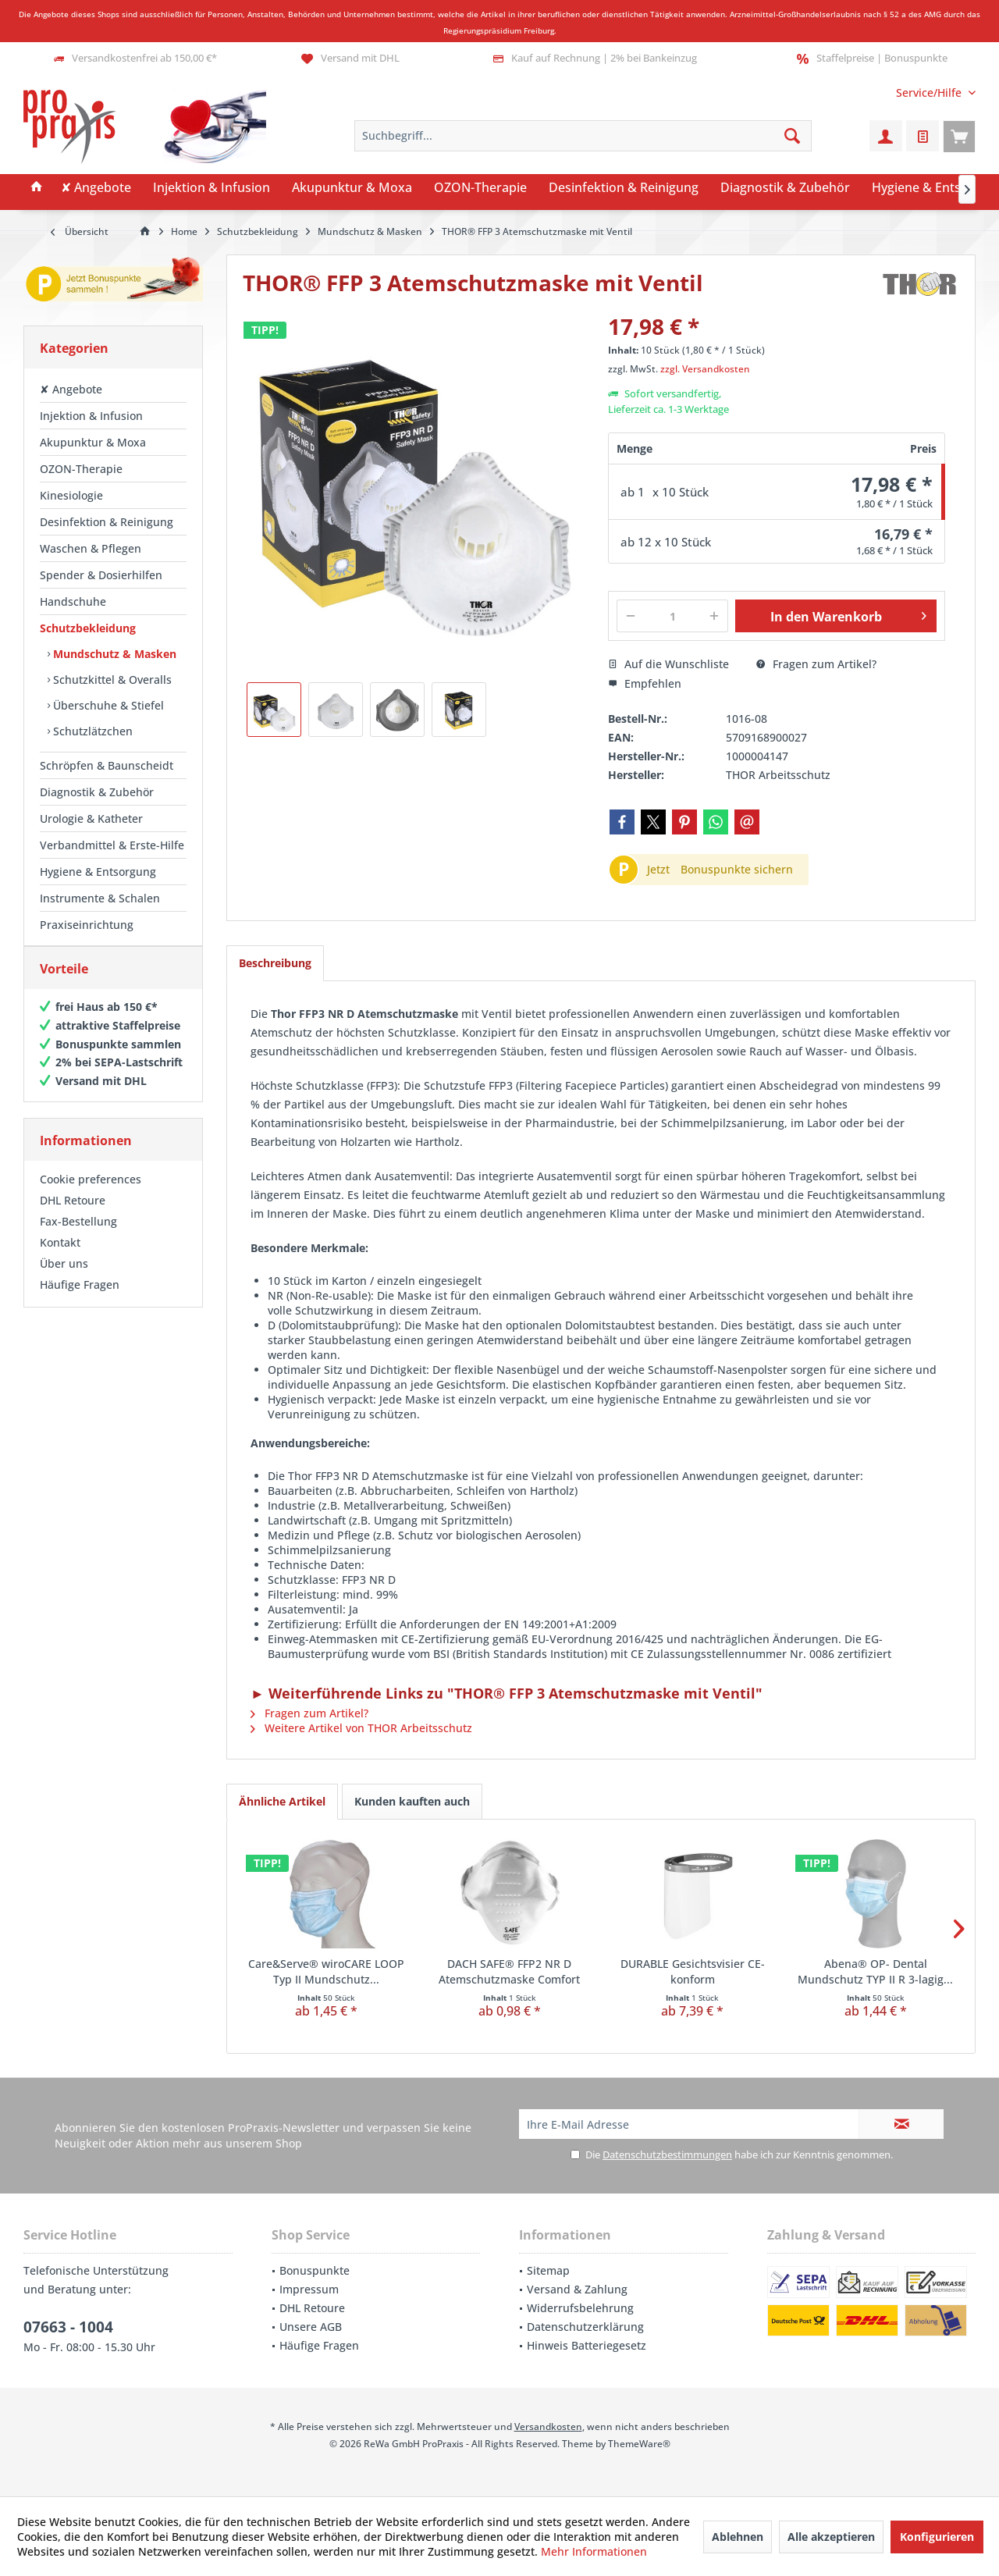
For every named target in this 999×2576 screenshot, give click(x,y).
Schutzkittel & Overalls (111, 679)
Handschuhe (73, 601)
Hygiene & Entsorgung (98, 871)
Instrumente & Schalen (100, 898)
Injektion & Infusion (91, 415)
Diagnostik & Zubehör (97, 792)
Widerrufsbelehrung (580, 2307)
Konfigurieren (937, 2536)
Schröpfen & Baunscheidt (106, 765)
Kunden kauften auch (412, 1801)
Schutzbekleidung (88, 628)
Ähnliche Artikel (282, 1801)
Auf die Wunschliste (668, 663)
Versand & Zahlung (577, 2289)
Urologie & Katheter (91, 818)
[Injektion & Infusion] (211, 188)
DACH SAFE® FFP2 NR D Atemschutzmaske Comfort (509, 1971)
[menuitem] (930, 92)
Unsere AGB (310, 2326)
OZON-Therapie (81, 468)
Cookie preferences (90, 1194)
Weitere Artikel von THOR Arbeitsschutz (361, 1727)
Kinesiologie (71, 495)
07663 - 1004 (68, 2327)
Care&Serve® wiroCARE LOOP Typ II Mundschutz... (326, 1971)
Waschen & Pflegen (90, 548)
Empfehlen (644, 683)
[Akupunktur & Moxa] (352, 188)
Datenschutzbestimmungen (667, 2154)
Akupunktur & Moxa (93, 442)
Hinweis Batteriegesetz (586, 2345)
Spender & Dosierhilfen (101, 575)
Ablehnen (737, 2536)
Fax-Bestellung (78, 1236)
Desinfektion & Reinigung (106, 521)
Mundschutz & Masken (113, 653)
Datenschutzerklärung (585, 2326)
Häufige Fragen (79, 1300)
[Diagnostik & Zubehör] (785, 188)
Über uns (64, 1279)
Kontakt (60, 1258)
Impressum (309, 2289)
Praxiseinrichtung (86, 924)
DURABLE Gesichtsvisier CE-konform (692, 1971)
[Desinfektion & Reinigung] (623, 188)
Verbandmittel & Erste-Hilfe (112, 845)
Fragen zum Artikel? (816, 663)
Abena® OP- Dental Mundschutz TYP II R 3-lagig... (875, 1971)
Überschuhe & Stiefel (107, 705)
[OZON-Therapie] (480, 188)
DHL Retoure (72, 1215)
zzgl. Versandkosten (705, 368)
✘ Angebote (71, 389)
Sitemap (548, 2270)
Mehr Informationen (594, 2551)
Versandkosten (548, 2426)
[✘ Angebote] (96, 188)
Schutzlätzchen (91, 731)
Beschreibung (275, 962)
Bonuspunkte (314, 2270)
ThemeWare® (639, 2443)
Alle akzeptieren (831, 2536)
